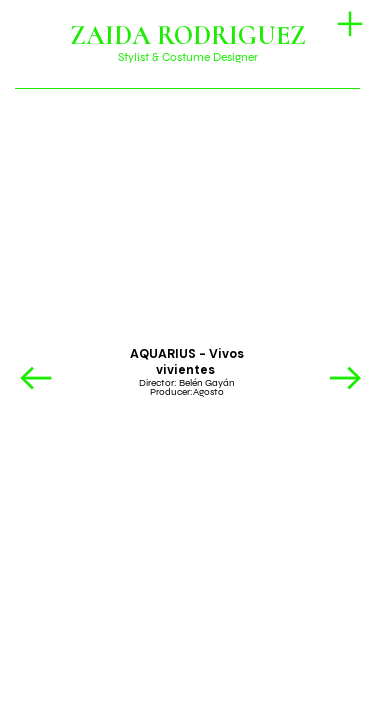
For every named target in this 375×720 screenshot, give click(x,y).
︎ (345, 379)
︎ (350, 24)
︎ (35, 379)
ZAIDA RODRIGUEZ (188, 36)
